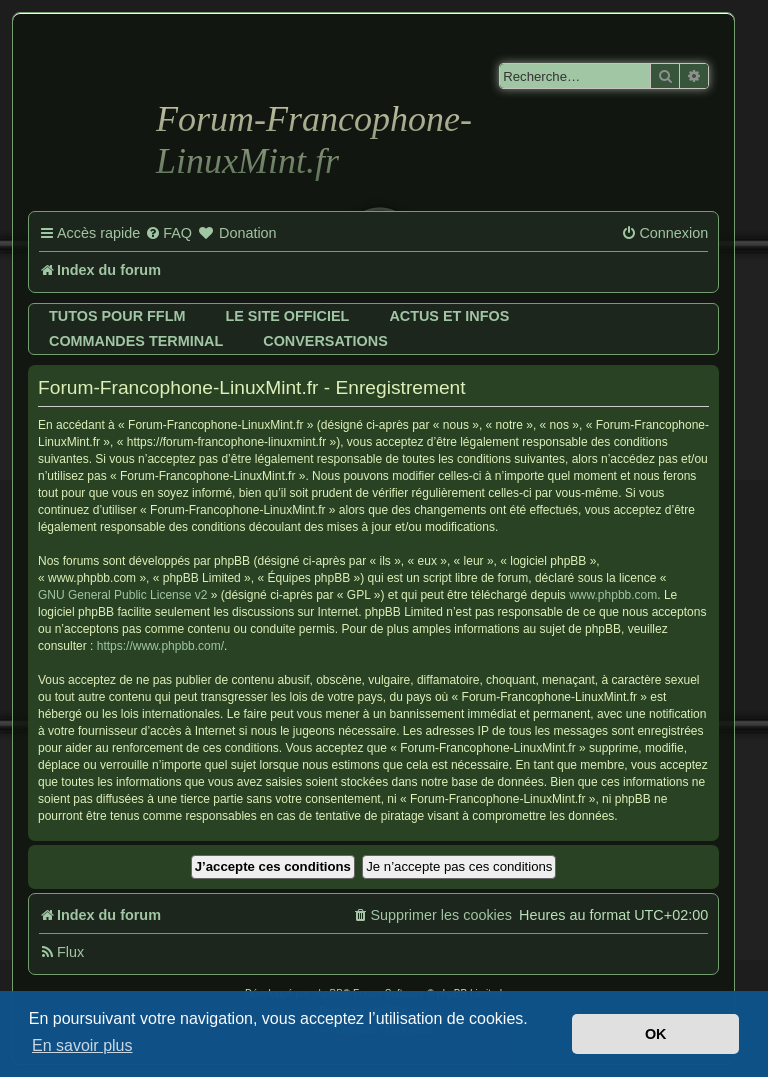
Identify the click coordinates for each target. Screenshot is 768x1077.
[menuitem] (168, 234)
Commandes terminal (136, 341)
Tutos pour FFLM (117, 316)
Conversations (325, 341)
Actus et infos (449, 316)
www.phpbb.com (613, 595)
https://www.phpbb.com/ (160, 646)
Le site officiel (287, 316)
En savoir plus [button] (82, 1045)
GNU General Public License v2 (122, 595)
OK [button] (656, 1034)
